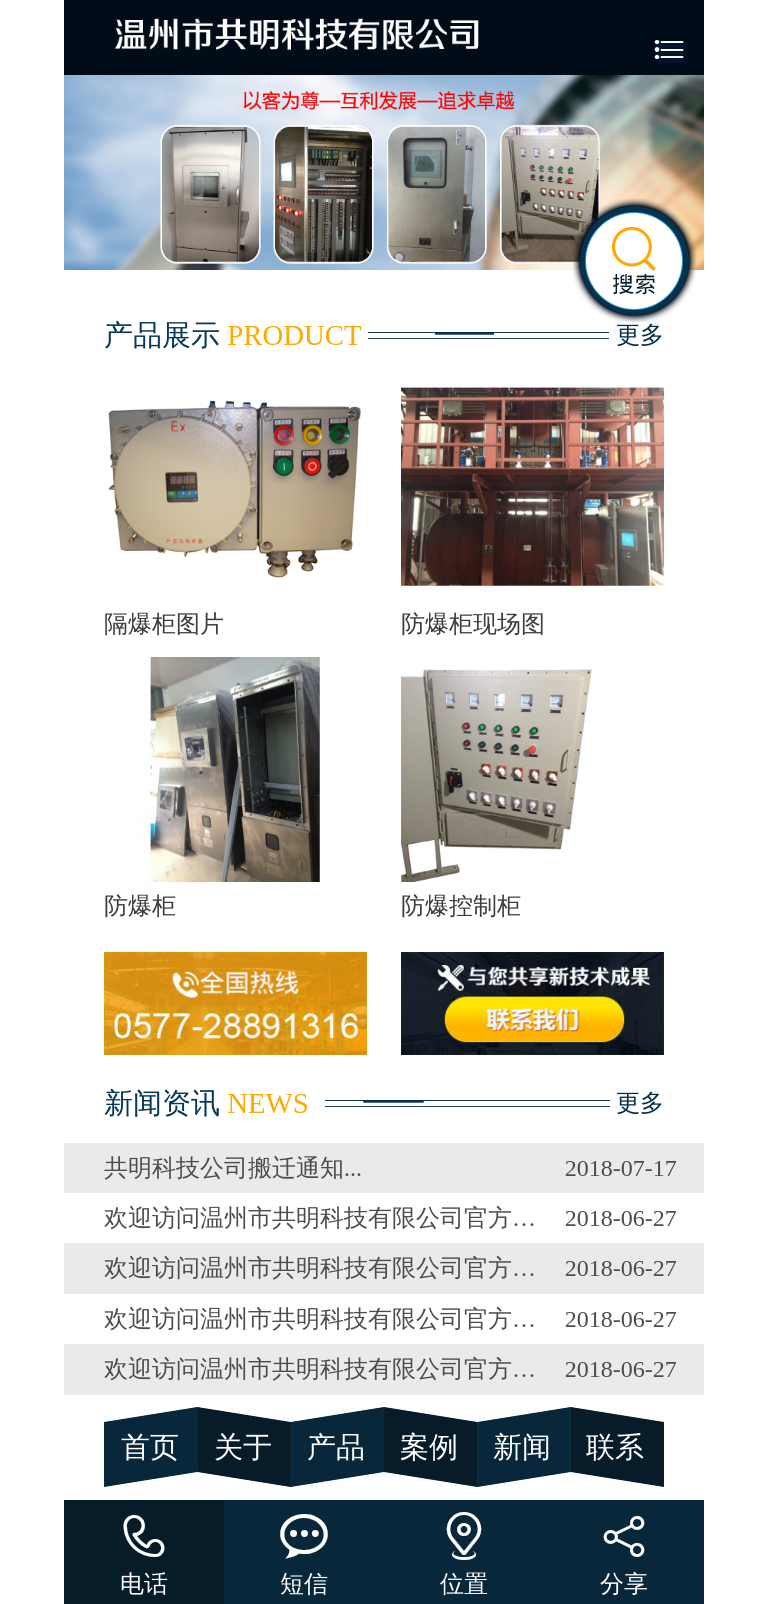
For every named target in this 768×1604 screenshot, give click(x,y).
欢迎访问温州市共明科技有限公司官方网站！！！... (321, 1218)
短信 (304, 1548)
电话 (144, 1548)
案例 (429, 1447)
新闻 (522, 1447)
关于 (243, 1447)
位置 (464, 1548)
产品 (336, 1447)
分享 (624, 1548)
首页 (150, 1447)
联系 (615, 1447)
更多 (640, 335)
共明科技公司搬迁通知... (233, 1168)
